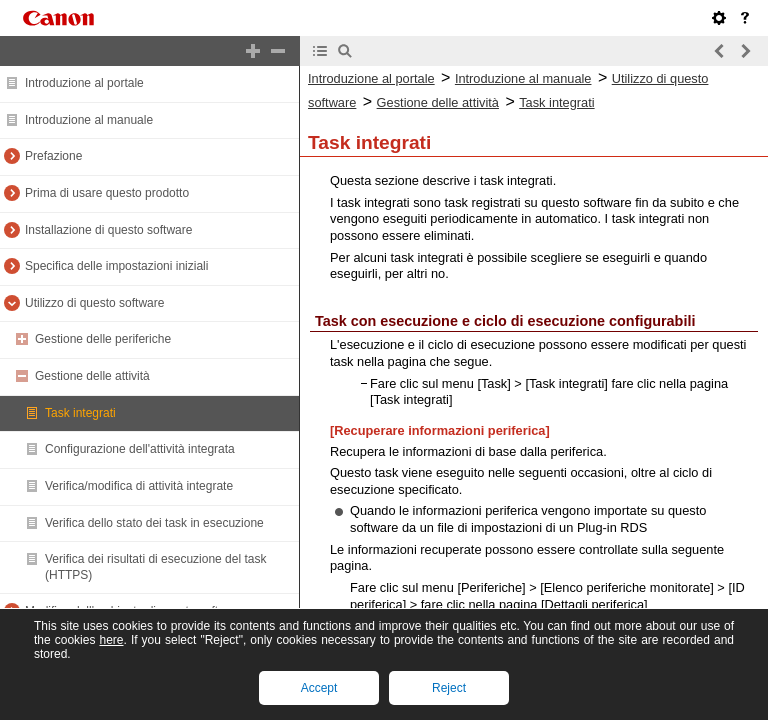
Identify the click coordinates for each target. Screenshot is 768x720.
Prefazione (53, 156)
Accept (319, 688)
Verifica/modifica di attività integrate (139, 486)
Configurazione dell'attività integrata (140, 449)
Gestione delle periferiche (103, 339)
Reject (449, 688)
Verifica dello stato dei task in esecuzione (154, 523)
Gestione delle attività (92, 376)
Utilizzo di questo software (94, 303)
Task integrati (80, 413)
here (111, 640)
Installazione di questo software (108, 230)
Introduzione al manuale (89, 120)
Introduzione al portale (84, 83)
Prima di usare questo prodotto (107, 193)
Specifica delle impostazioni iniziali (116, 266)
